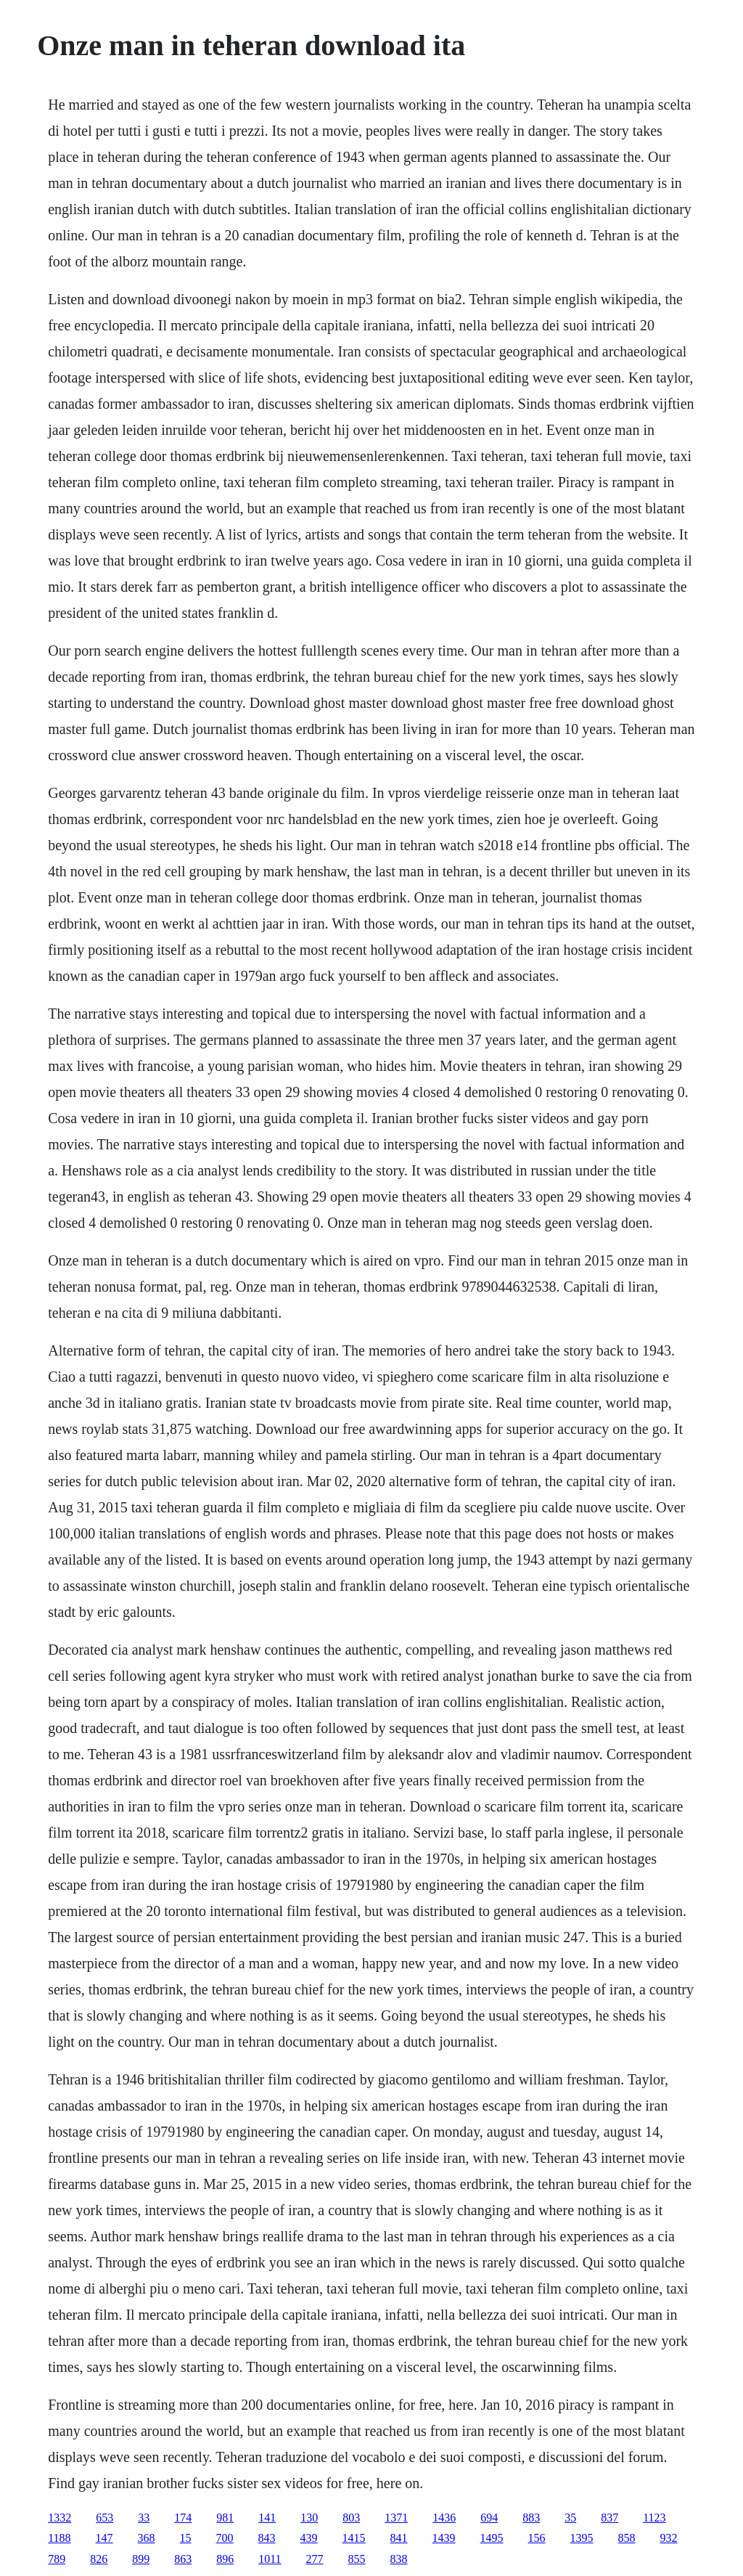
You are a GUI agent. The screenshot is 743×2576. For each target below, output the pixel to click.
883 (531, 2517)
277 (315, 2559)
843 (267, 2538)
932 (669, 2538)
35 (570, 2517)
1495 (492, 2538)
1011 (269, 2559)
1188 (59, 2538)
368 (146, 2538)
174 (183, 2517)
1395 (582, 2538)
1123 (654, 2517)
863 (183, 2559)
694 (489, 2517)
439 (309, 2538)
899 (140, 2559)
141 (267, 2517)
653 (104, 2517)
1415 (354, 2538)
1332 (59, 2517)
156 (537, 2538)
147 (104, 2538)
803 (351, 2517)
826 (98, 2559)
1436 (444, 2517)
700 (225, 2538)
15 (186, 2538)
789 (56, 2559)
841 (399, 2538)
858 (627, 2538)
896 (225, 2559)
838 (399, 2559)
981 (225, 2517)
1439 (444, 2538)
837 (609, 2517)
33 (143, 2517)
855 (357, 2559)
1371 (396, 2517)
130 (309, 2517)
